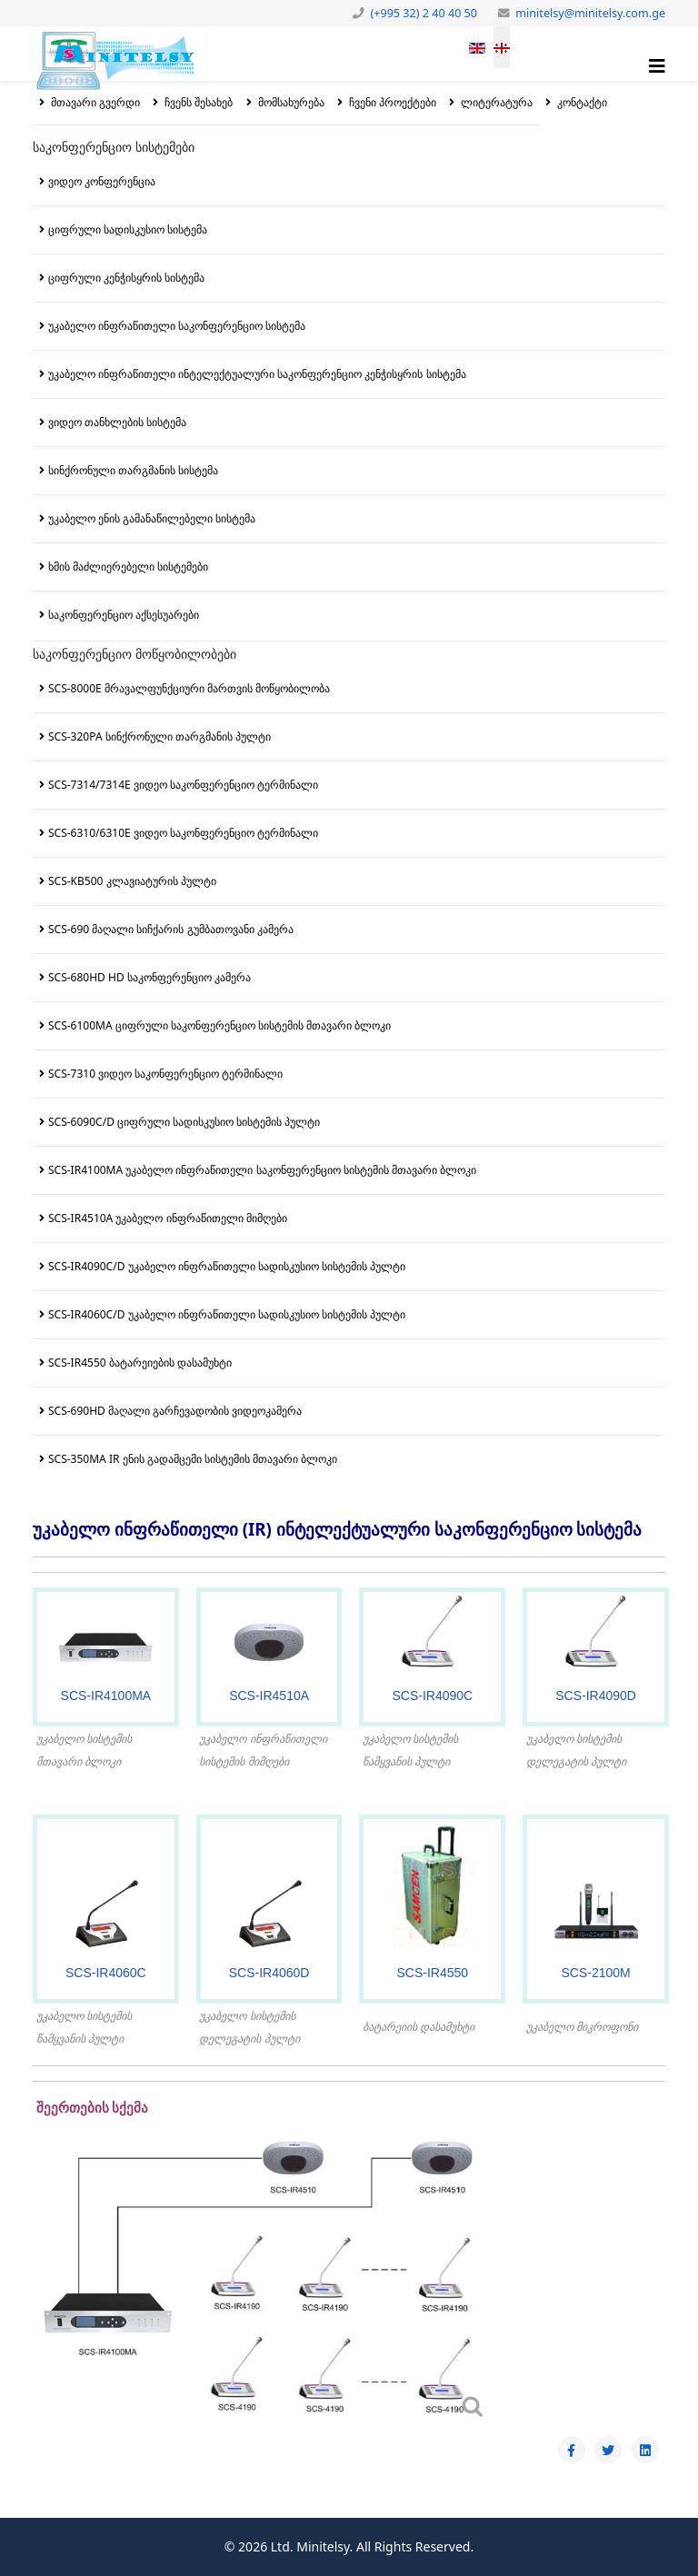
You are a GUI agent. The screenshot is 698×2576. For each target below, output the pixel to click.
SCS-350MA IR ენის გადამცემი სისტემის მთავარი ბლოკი (192, 1459)
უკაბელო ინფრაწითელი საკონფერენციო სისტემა (176, 325)
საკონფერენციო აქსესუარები (123, 614)
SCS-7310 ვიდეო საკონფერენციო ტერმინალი (165, 1073)
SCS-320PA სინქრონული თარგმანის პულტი (159, 736)
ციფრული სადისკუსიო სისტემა (127, 229)
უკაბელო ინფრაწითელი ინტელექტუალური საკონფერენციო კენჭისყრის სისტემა (257, 374)
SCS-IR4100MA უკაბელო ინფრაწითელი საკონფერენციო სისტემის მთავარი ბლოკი (262, 1170)
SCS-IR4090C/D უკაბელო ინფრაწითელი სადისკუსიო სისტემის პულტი (226, 1266)
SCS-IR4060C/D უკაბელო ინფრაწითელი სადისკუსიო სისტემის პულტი (226, 1314)
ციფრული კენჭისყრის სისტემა (126, 277)
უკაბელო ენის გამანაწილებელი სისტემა (151, 518)
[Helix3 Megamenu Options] (657, 65)
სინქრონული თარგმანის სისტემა (133, 470)
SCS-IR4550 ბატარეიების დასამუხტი (140, 1362)
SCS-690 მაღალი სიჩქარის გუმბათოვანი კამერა (171, 929)
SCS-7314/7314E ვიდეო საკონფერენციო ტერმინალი (183, 784)
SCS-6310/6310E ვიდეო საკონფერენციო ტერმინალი (183, 832)
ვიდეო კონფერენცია (101, 181)
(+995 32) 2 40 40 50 (423, 13)
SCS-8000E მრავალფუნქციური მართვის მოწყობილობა (189, 688)
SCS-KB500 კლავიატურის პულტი (132, 881)
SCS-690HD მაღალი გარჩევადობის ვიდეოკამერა (175, 1410)
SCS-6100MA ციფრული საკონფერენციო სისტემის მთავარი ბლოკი (219, 1025)
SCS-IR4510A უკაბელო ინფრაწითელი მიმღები (167, 1218)
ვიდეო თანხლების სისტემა (117, 422)
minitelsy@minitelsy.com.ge (590, 13)
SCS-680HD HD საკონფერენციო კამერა (149, 977)
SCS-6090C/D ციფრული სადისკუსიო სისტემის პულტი (184, 1121)
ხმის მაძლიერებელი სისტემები (128, 566)
